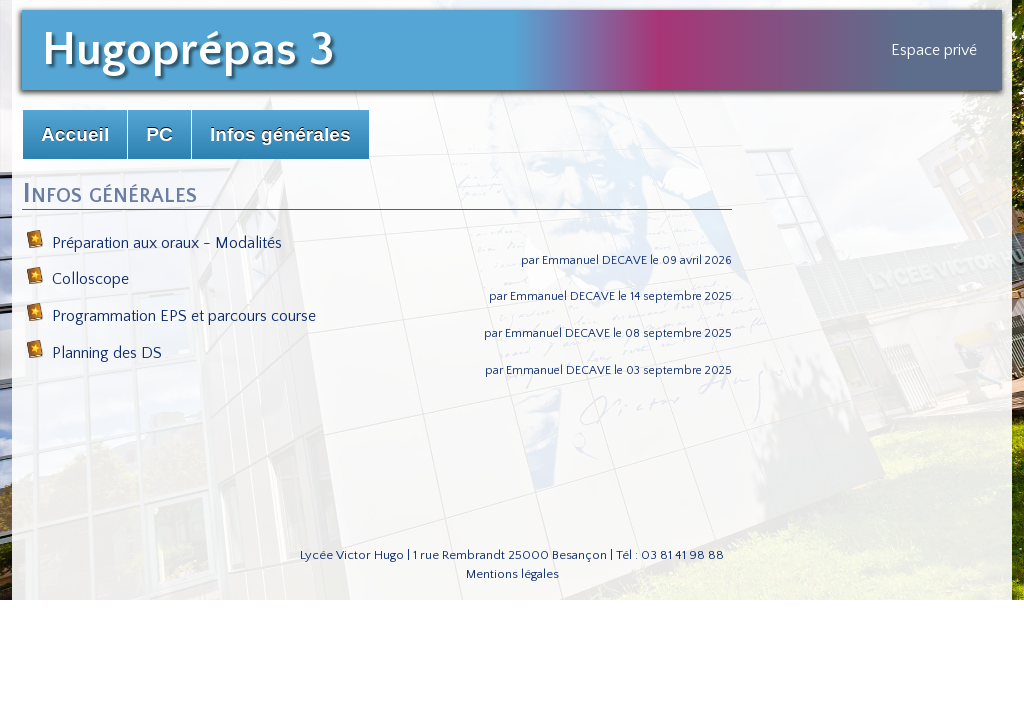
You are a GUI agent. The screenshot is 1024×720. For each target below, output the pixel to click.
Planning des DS (94, 353)
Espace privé (934, 50)
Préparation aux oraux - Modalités (154, 243)
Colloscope (77, 279)
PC (159, 134)
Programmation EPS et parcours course (171, 316)
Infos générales (280, 134)
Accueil (75, 134)
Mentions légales (512, 574)
